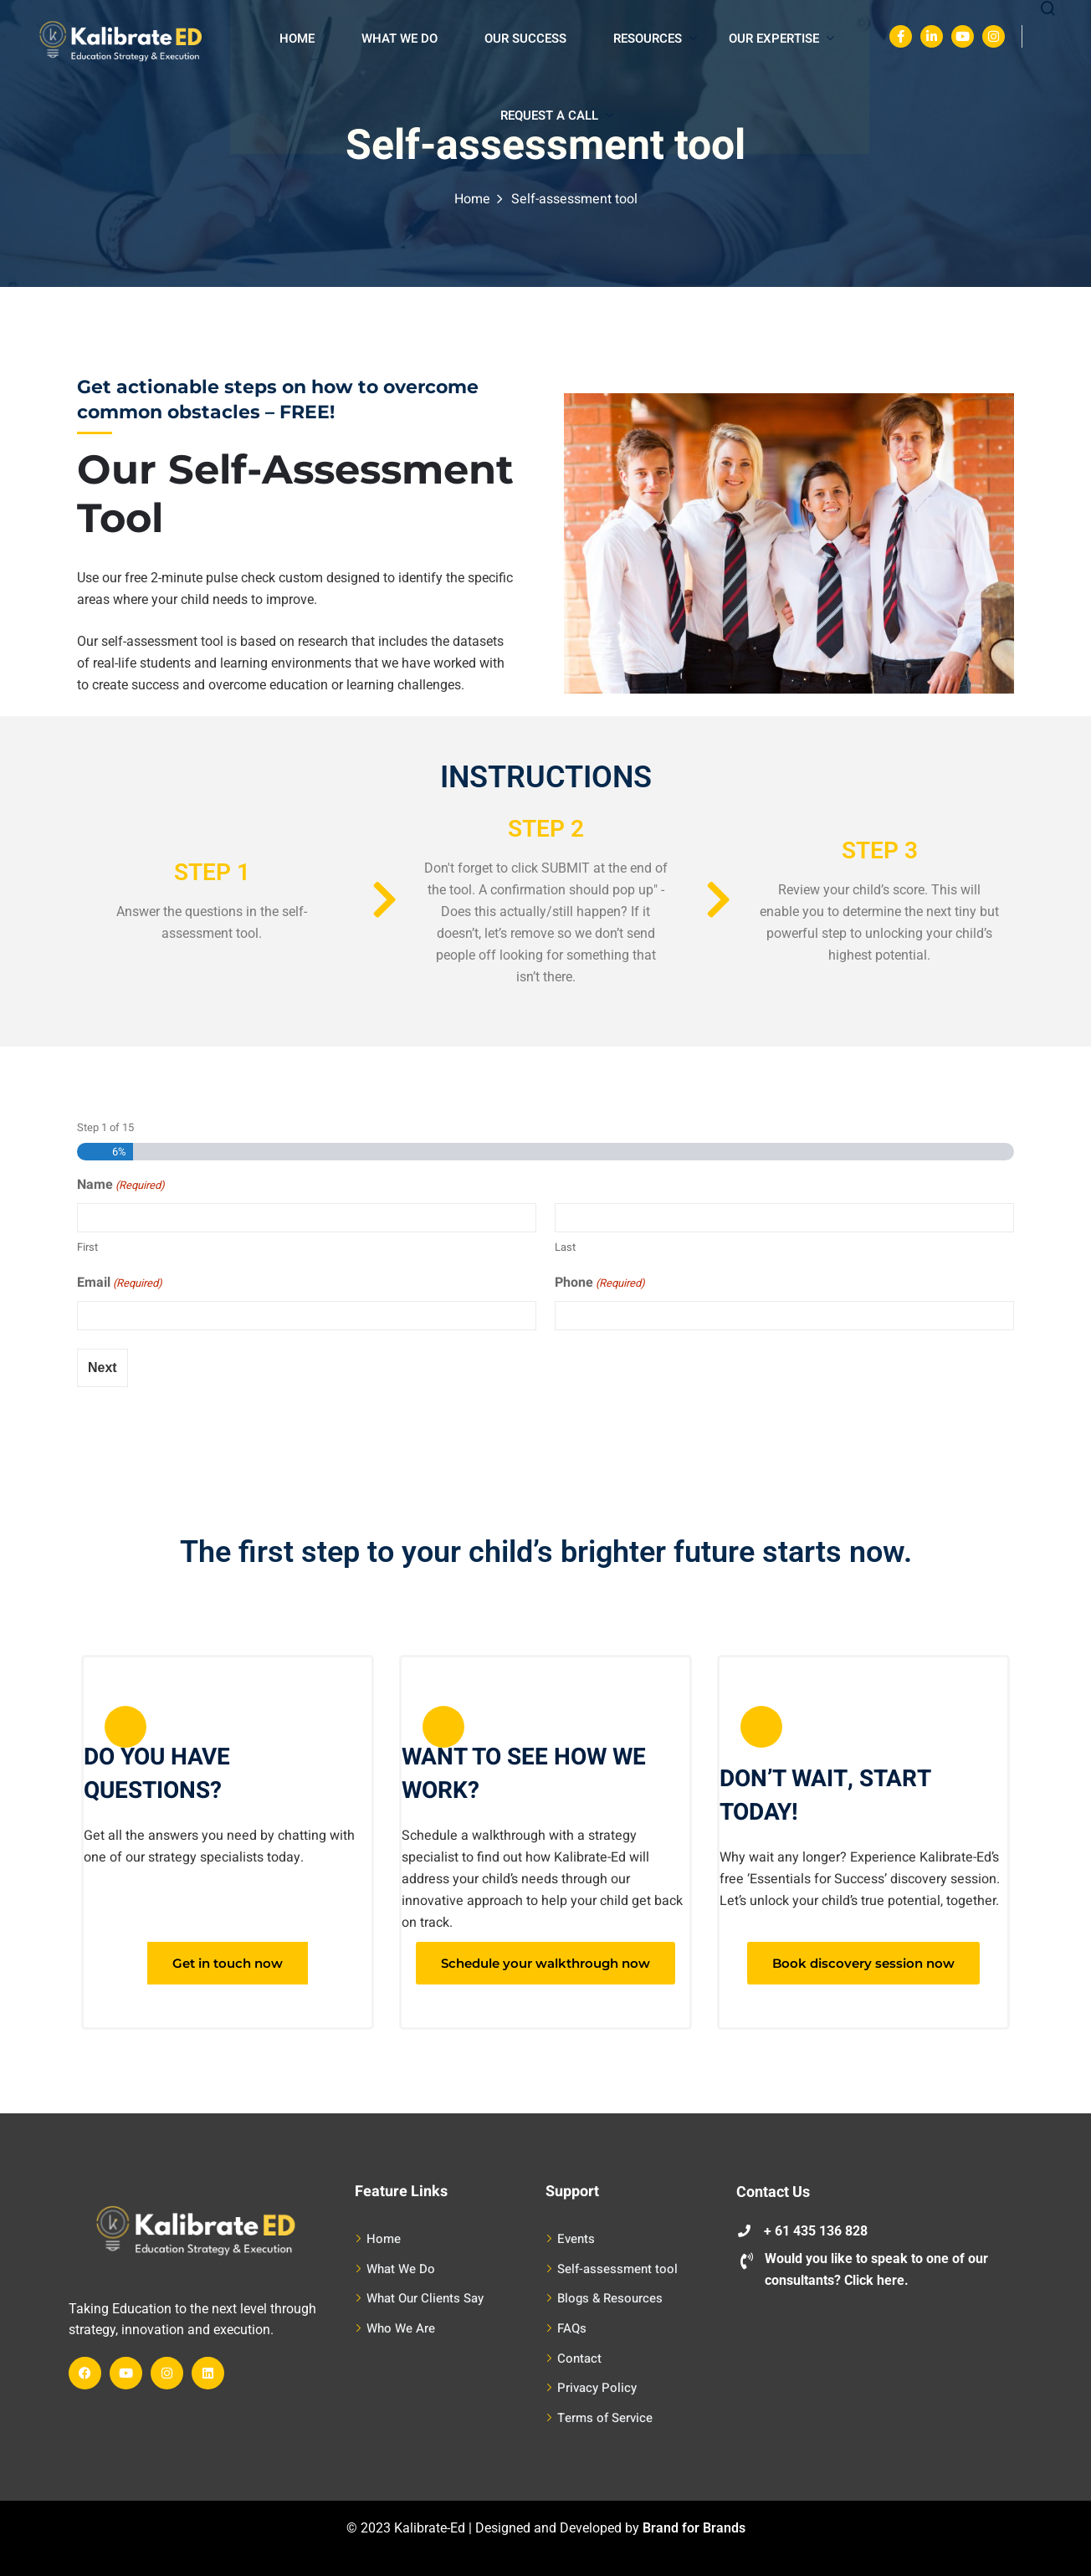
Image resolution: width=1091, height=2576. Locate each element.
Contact (579, 2358)
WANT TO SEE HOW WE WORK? (524, 1774)
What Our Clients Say (425, 2298)
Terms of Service (605, 2418)
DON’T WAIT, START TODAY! (825, 1796)
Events (576, 2239)
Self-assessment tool (617, 2269)
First (87, 1247)
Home (297, 38)
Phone (600, 1283)
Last (565, 1247)
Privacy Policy (597, 2388)
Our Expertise (781, 38)
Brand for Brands (694, 2528)
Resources (655, 38)
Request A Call (556, 115)
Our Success (525, 38)
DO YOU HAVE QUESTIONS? (157, 1774)
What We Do (399, 38)
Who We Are (400, 2328)
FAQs (571, 2328)
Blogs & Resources (610, 2298)
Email (119, 1283)
